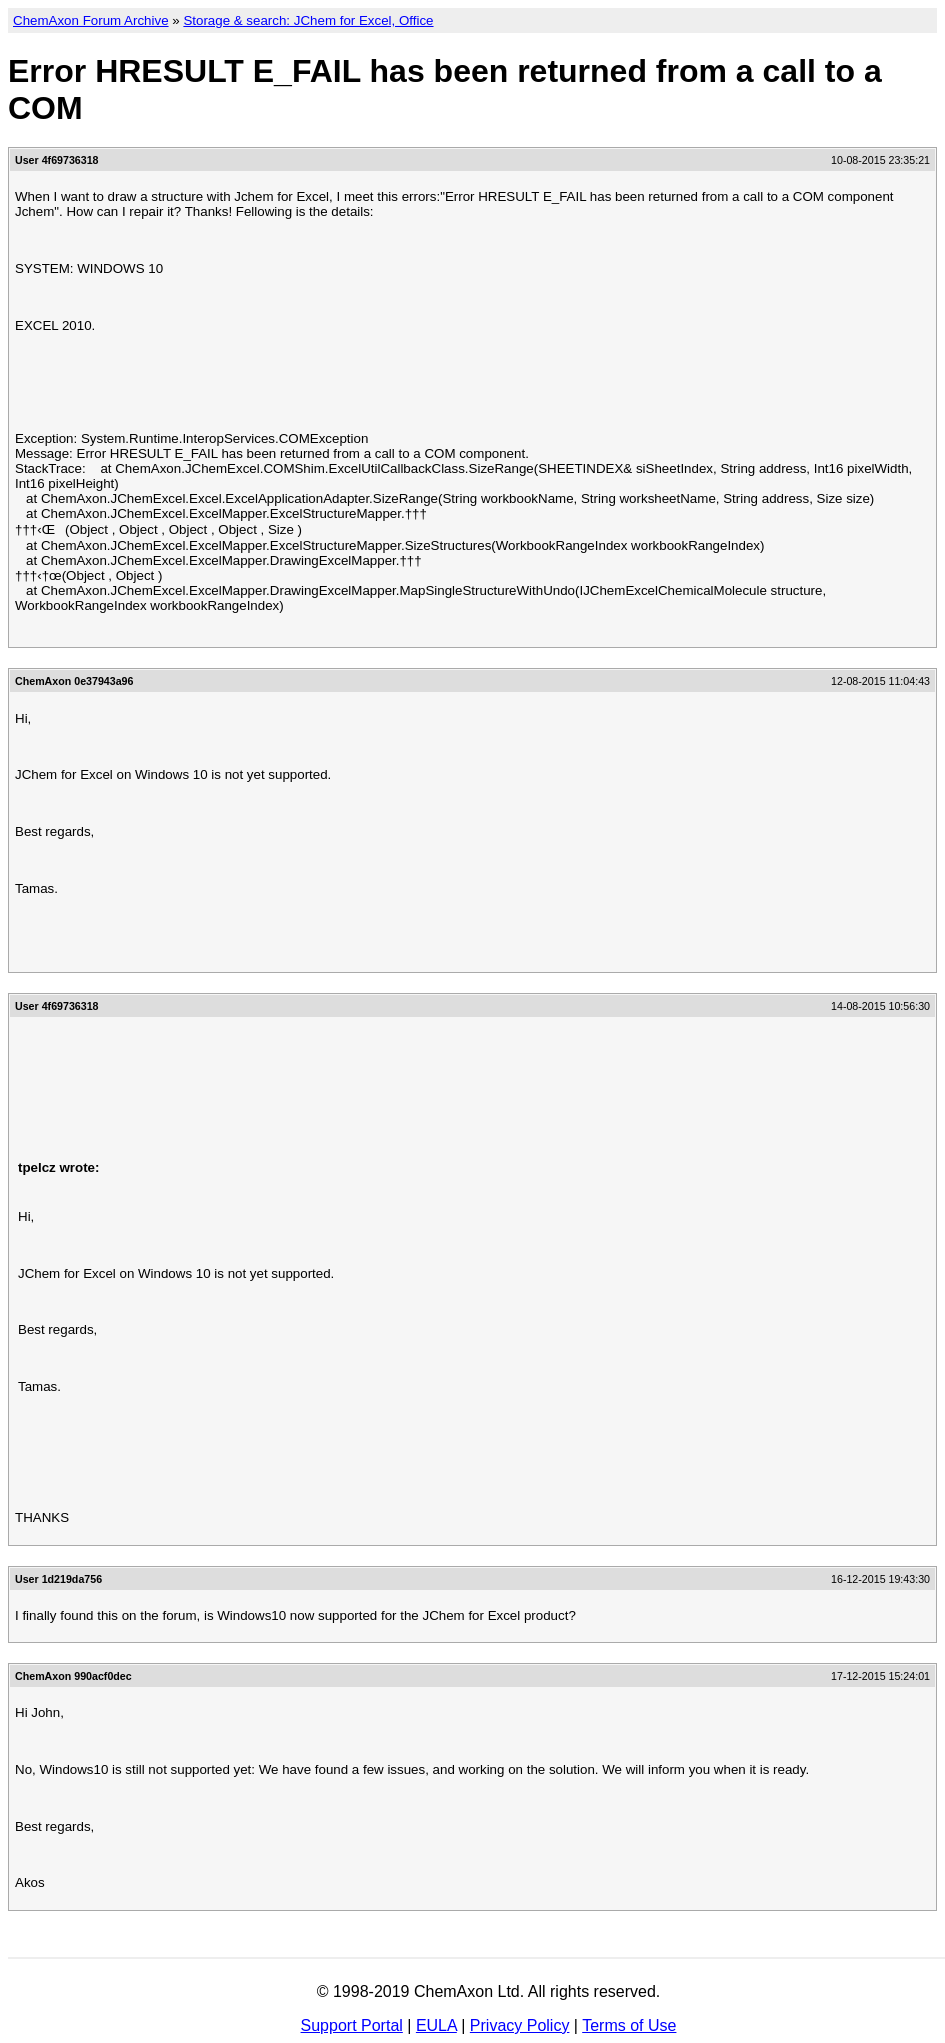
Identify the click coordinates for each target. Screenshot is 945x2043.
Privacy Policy (520, 2025)
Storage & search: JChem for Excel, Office (308, 20)
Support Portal (352, 2025)
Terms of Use (629, 2025)
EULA (436, 2025)
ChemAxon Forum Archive (91, 20)
